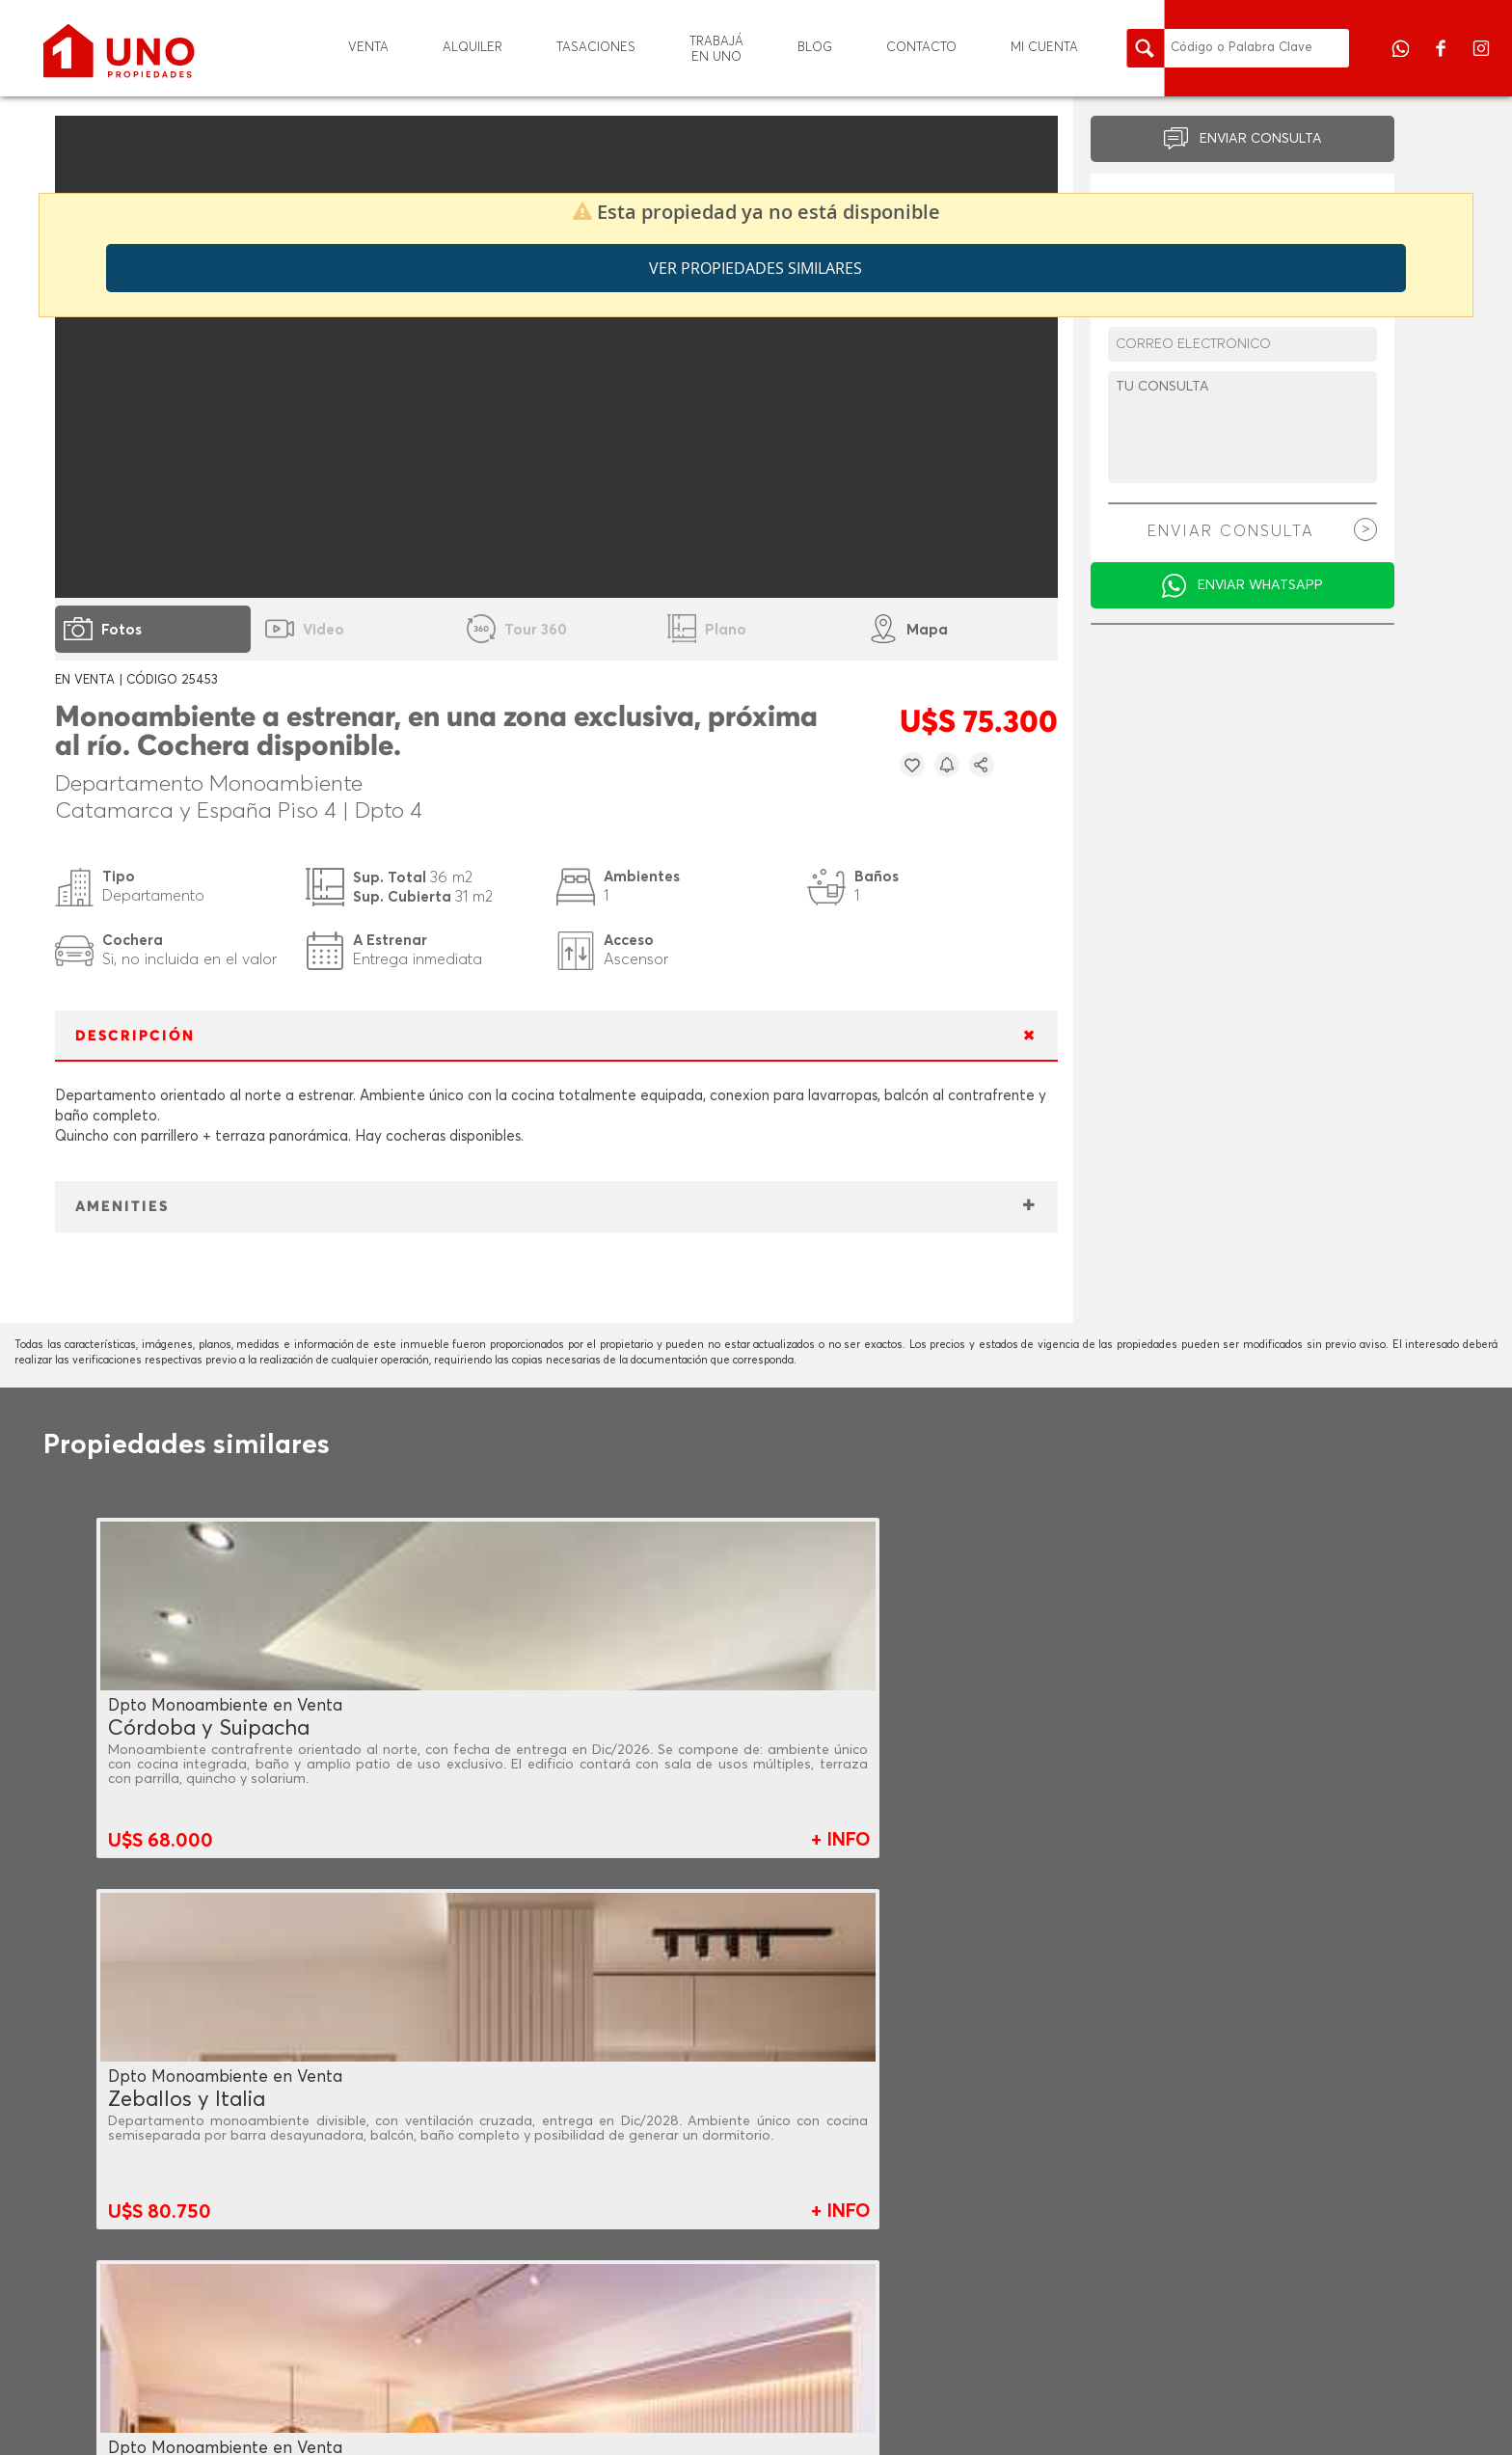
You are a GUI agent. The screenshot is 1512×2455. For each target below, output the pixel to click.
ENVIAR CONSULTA (1261, 139)
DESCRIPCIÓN (135, 1036)
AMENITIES (122, 1207)
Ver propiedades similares (755, 268)
